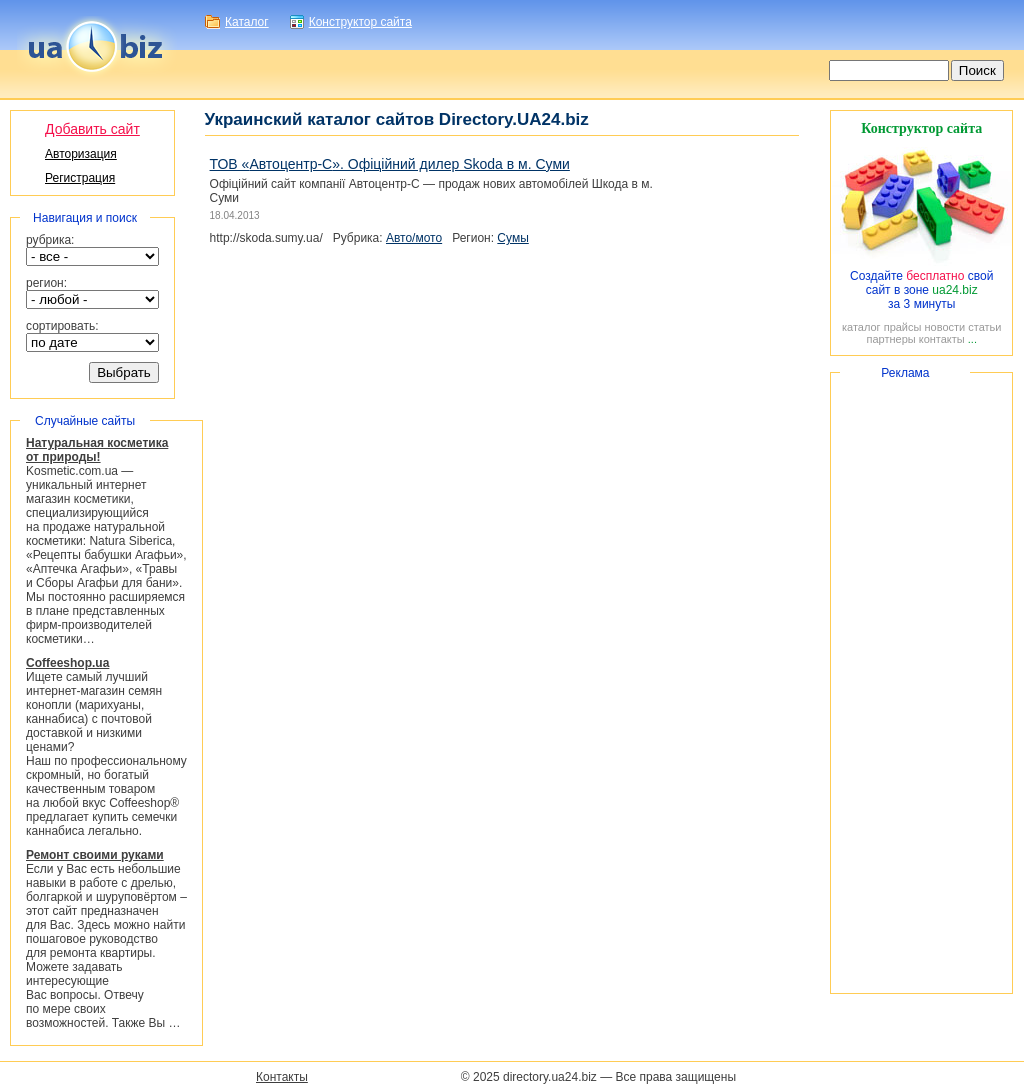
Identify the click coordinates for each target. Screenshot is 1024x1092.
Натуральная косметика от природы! (97, 450)
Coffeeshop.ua (67, 663)
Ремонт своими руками (95, 855)
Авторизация (81, 154)
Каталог (247, 22)
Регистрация (80, 178)
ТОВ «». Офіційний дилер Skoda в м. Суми (390, 164)
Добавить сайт (92, 129)
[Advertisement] (921, 683)
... (972, 339)
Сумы (512, 238)
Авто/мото (414, 238)
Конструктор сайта (360, 22)
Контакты (282, 1077)
